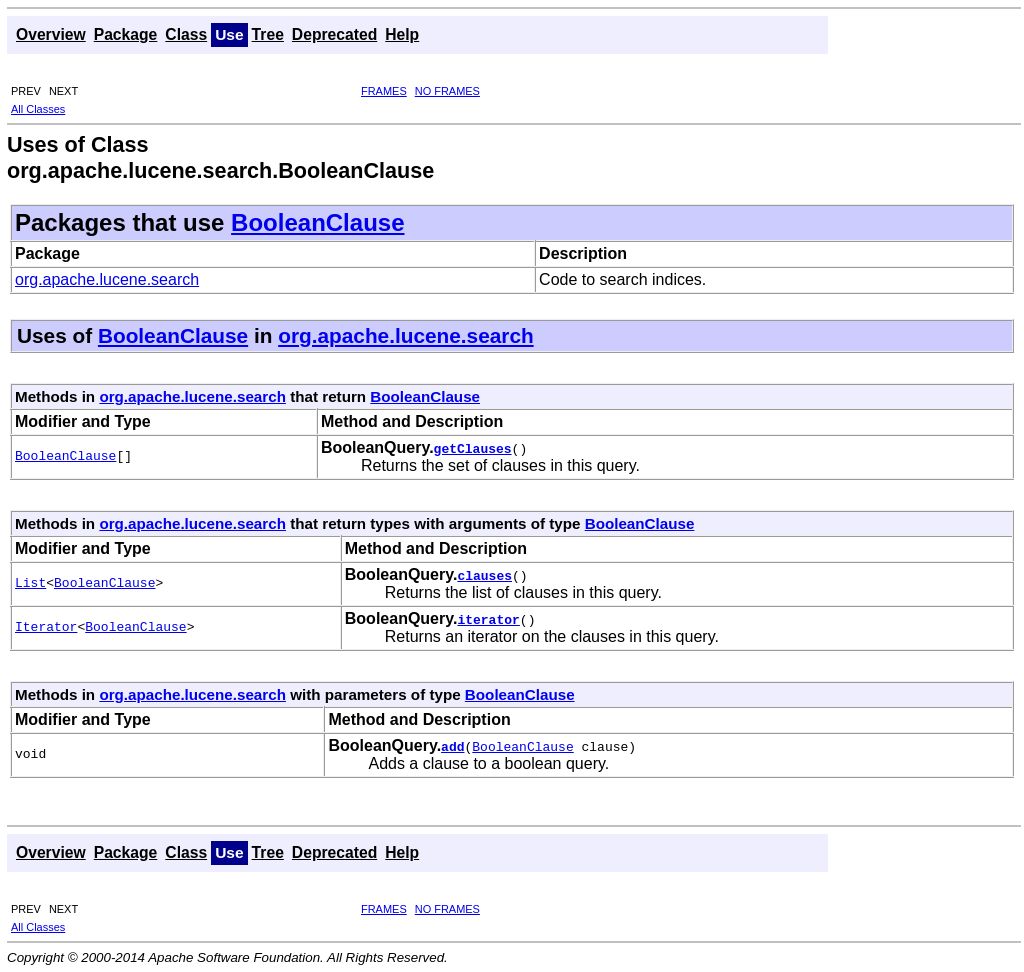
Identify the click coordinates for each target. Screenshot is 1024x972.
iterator (488, 619)
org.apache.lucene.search (107, 279)
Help (402, 34)
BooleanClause (317, 222)
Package (126, 34)
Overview (51, 34)
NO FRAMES (447, 91)
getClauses (473, 448)
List (30, 584)
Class (186, 34)
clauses (484, 575)
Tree (268, 34)
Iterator (46, 628)
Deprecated (334, 34)
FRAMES (384, 91)
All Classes (38, 109)
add (452, 746)
